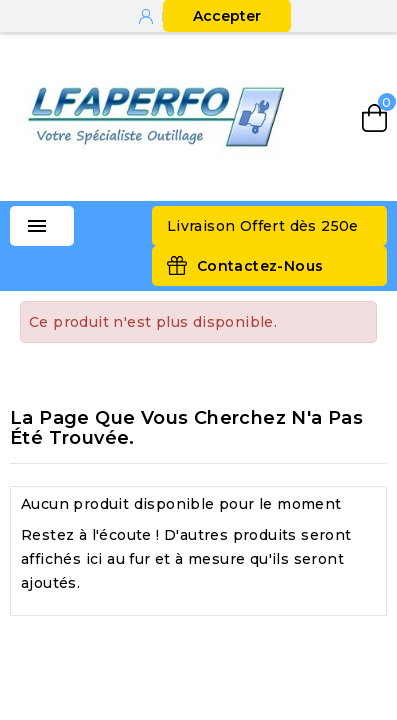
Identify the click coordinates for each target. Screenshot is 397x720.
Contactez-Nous (260, 266)
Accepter (227, 16)
